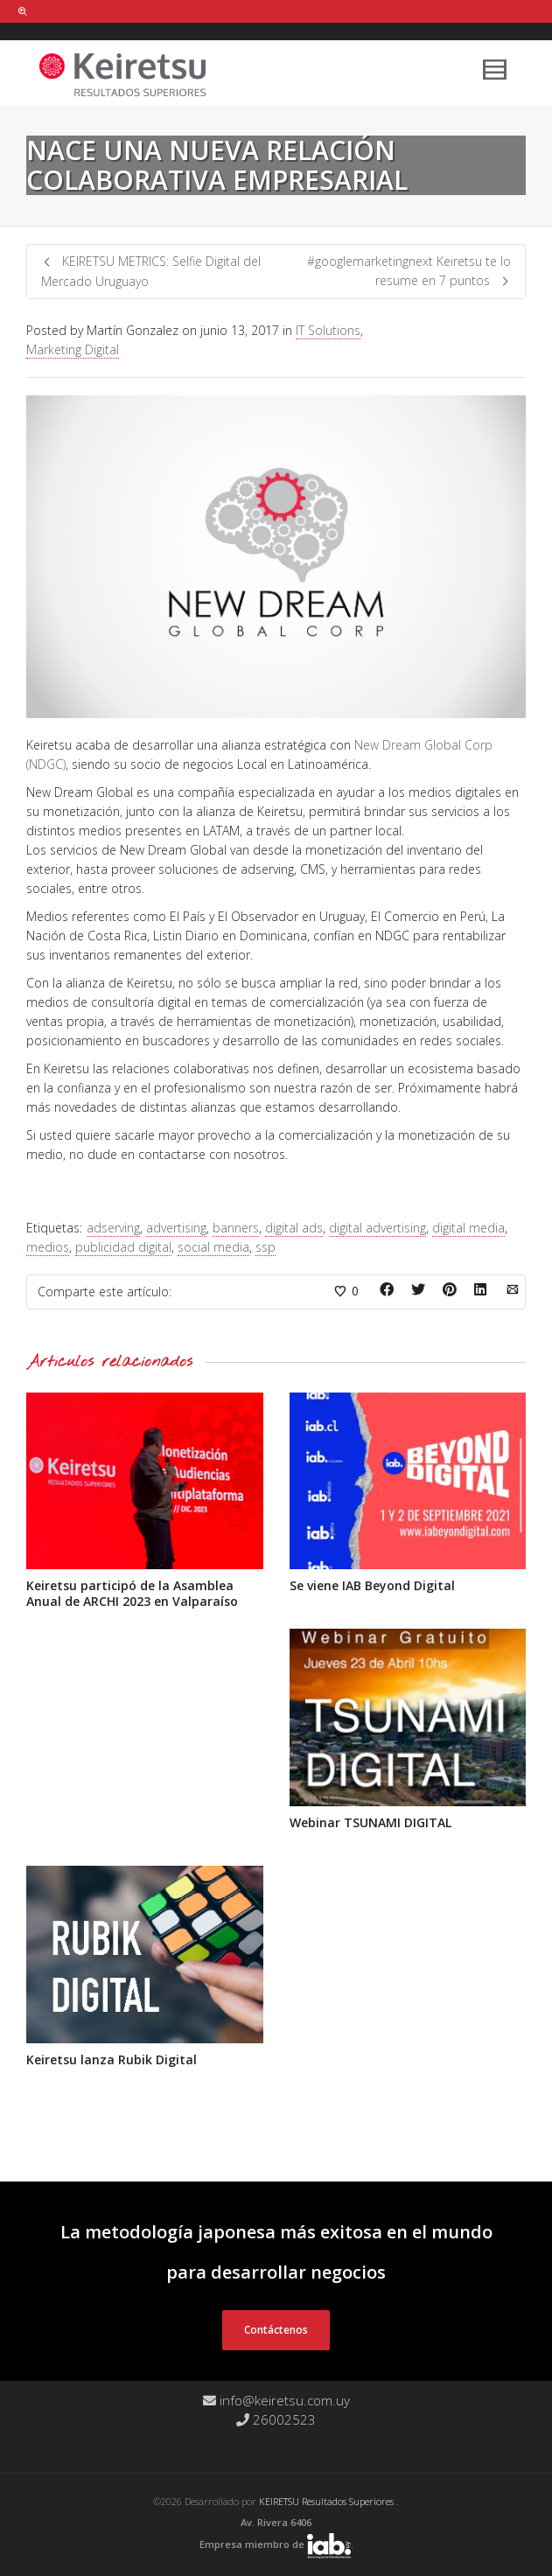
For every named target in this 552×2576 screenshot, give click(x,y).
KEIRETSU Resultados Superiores (327, 2501)
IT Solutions (328, 330)
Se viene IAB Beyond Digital (372, 1585)
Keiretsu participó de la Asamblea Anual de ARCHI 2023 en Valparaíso (132, 1593)
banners (236, 1227)
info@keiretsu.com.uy (276, 2400)
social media (213, 1247)
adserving (113, 1227)
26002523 (276, 2419)
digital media (468, 1227)
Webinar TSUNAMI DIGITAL (370, 1822)
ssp (265, 1247)
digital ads (294, 1227)
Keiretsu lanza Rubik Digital (111, 2059)
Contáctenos (276, 2329)
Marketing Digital (72, 349)
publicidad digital (123, 1247)
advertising (176, 1227)
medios (47, 1247)
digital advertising (377, 1227)
